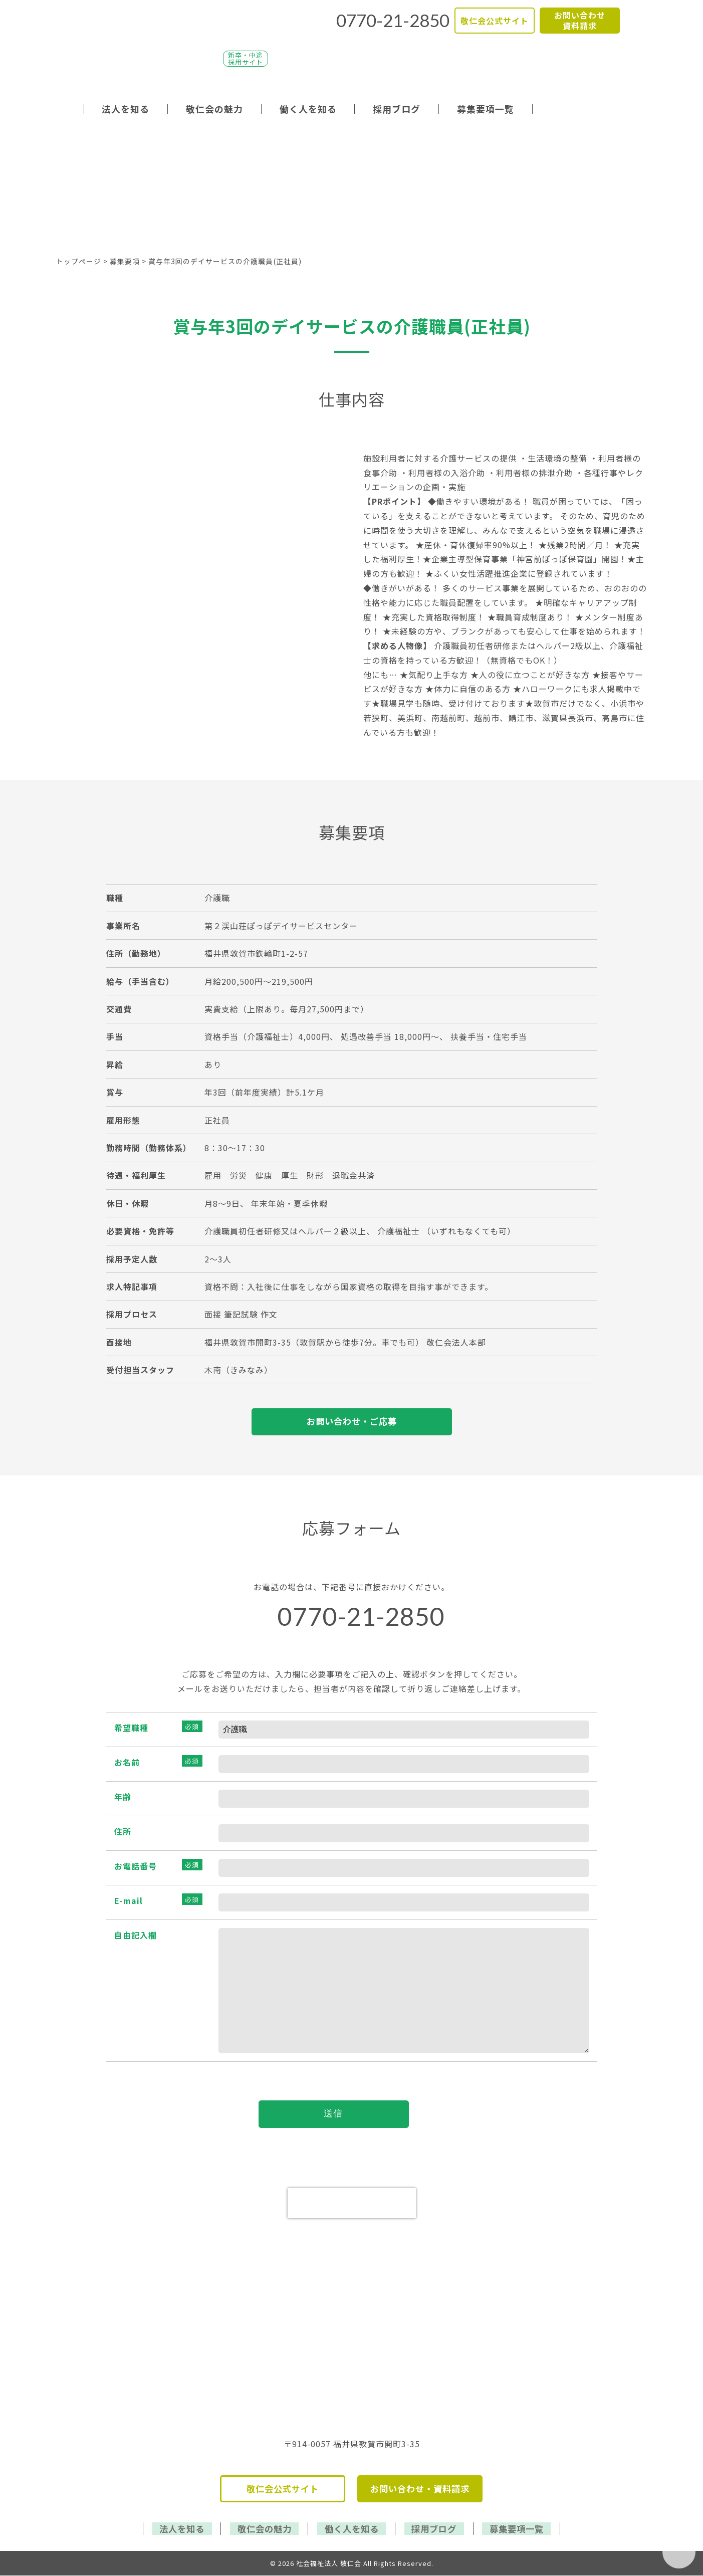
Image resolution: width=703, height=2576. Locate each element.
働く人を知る (308, 108)
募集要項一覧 (485, 108)
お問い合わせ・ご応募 (351, 1422)
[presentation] (352, 2205)
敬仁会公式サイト (494, 21)
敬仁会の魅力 (214, 108)
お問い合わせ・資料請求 (420, 2491)
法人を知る (125, 108)
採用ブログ (396, 108)
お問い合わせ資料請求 (579, 20)
